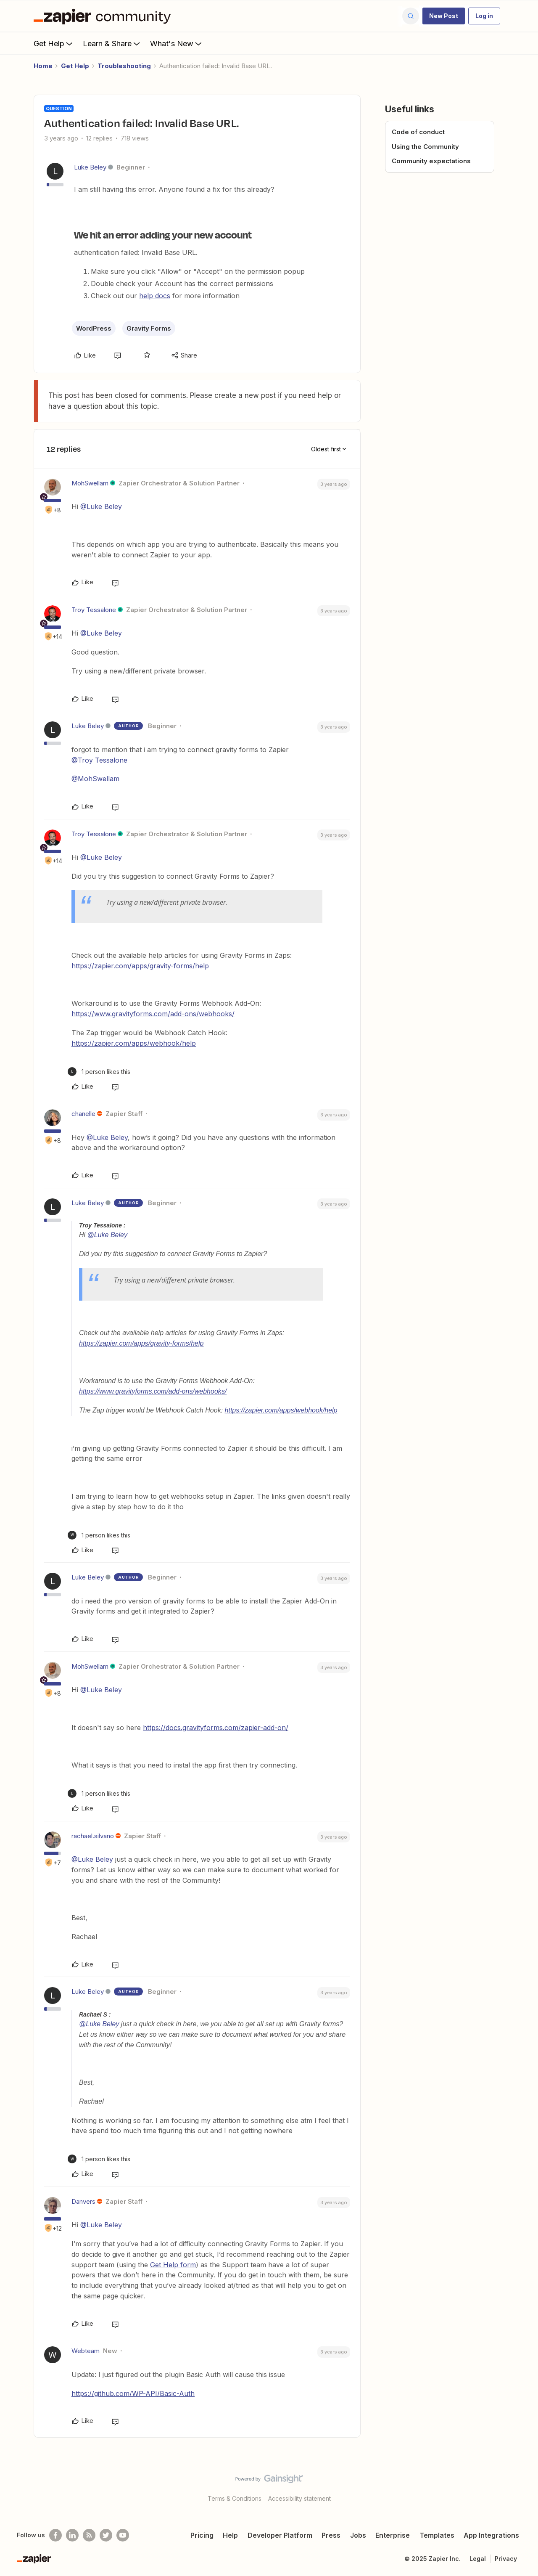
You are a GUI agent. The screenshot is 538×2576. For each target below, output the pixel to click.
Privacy (506, 2558)
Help (230, 2535)
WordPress (93, 328)
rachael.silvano (92, 1836)
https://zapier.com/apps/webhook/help (133, 1043)
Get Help (54, 43)
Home (43, 66)
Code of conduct (418, 132)
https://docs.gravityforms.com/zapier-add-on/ (215, 1727)
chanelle (83, 1114)
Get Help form (173, 2265)
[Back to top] (521, 2486)
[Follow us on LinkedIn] (72, 2535)
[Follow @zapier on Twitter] (106, 2535)
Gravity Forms (149, 328)
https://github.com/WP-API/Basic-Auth (133, 2393)
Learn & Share (112, 43)
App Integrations (491, 2535)
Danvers (83, 2201)
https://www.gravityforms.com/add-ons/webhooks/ (153, 1014)
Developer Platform (280, 2535)
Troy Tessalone (93, 610)
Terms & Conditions (234, 2498)
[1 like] (99, 1071)
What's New (176, 43)
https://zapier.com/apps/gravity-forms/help (140, 966)
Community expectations (431, 161)
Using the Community (425, 147)
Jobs (358, 2535)
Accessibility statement (299, 2498)
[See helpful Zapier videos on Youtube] (122, 2535)
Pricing (202, 2535)
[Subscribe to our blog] (89, 2535)
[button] (443, 16)
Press (331, 2535)
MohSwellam (89, 483)
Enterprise (392, 2535)
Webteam (85, 2351)
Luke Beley (90, 167)
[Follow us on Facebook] (55, 2535)
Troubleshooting (124, 66)
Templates (436, 2535)
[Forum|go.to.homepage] (104, 16)
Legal (477, 2558)
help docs (154, 296)
